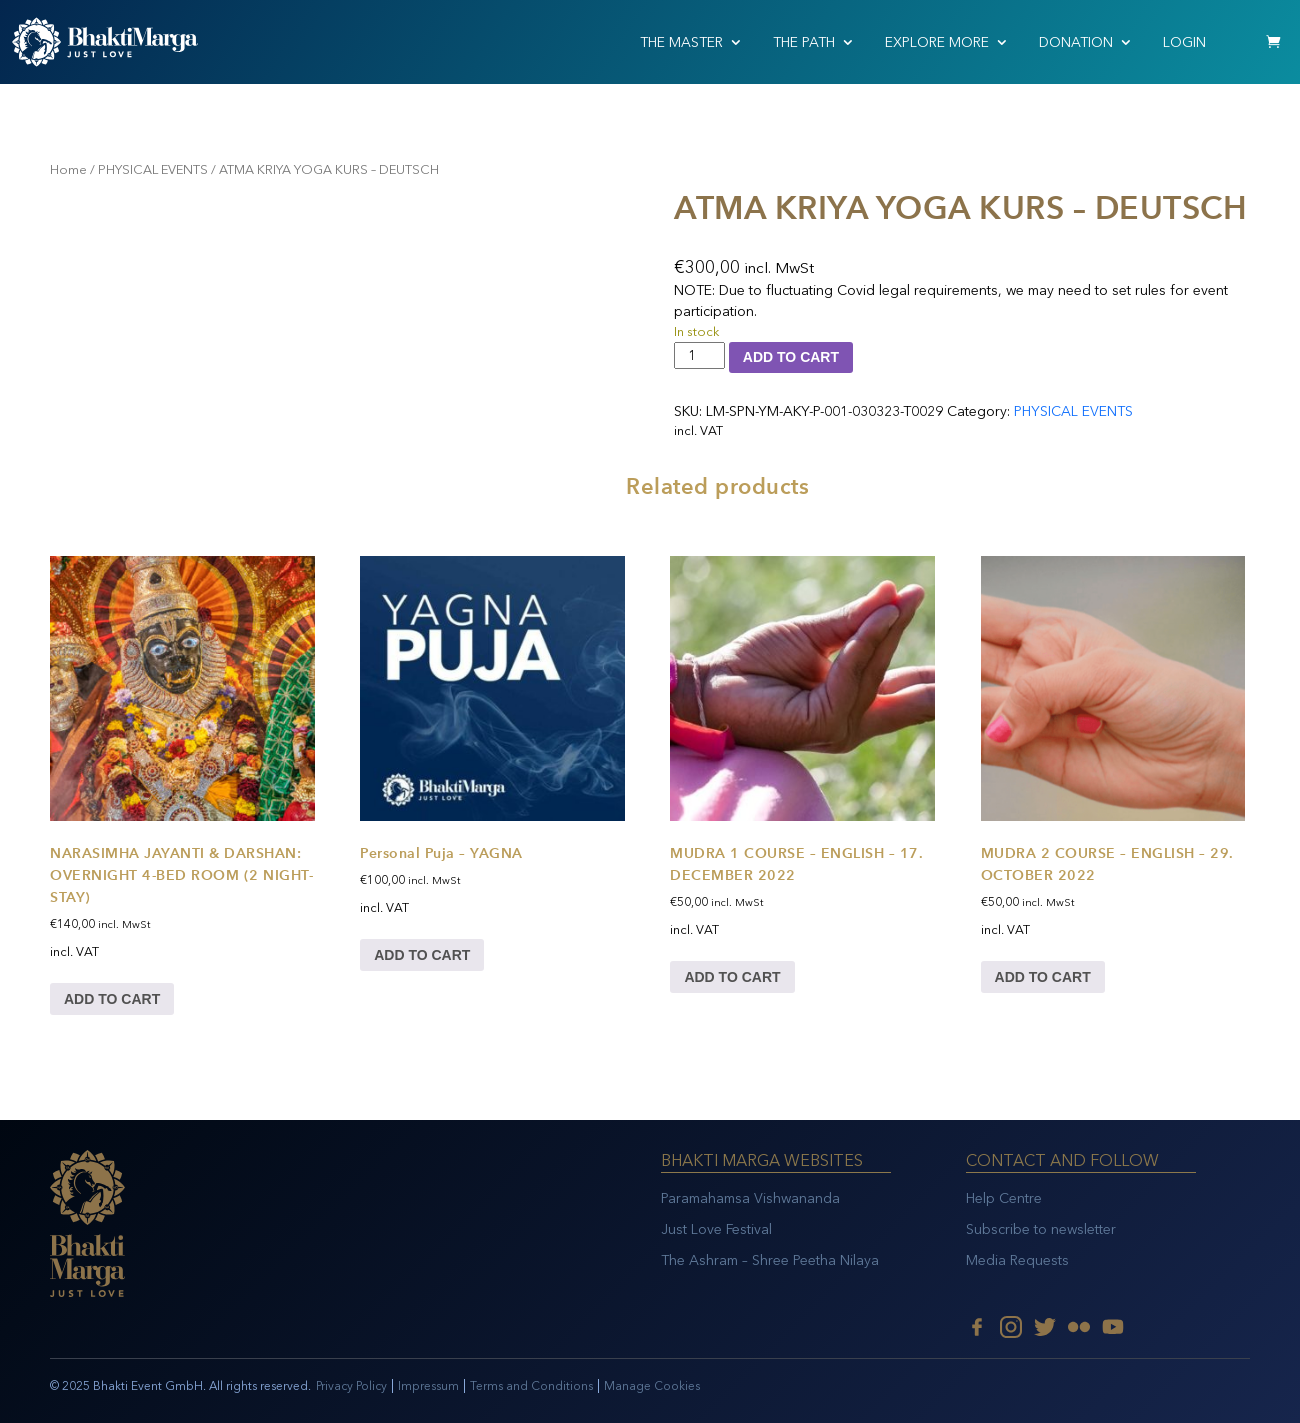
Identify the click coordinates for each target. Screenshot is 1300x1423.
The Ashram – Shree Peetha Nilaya (770, 1260)
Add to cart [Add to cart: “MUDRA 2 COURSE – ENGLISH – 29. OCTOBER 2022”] (1043, 977)
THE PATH (804, 42)
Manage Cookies (652, 1386)
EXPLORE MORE (937, 42)
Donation (1076, 42)
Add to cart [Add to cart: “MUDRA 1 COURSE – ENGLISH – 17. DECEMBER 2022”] (732, 977)
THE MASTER (681, 42)
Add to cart (791, 357)
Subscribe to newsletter (1041, 1229)
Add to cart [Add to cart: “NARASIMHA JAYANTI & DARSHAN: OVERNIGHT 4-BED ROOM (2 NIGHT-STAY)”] (112, 999)
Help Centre (1004, 1198)
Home (68, 169)
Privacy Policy (351, 1386)
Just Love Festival (716, 1229)
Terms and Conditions (531, 1386)
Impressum (428, 1386)
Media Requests (1017, 1260)
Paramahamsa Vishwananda (750, 1198)
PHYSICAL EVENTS (153, 169)
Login (1184, 42)
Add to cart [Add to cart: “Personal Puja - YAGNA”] (422, 955)
